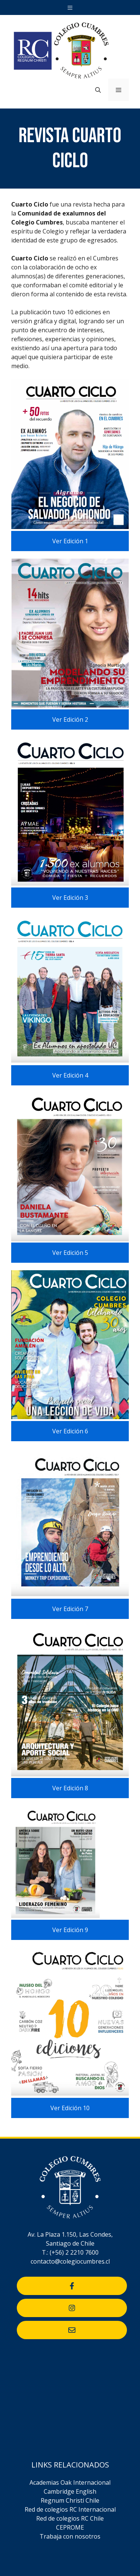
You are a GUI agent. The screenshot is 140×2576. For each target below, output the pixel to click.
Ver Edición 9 (70, 1930)
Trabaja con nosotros (70, 2536)
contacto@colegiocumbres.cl (70, 2261)
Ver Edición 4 (70, 1075)
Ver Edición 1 (70, 541)
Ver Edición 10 (70, 2108)
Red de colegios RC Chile (70, 2518)
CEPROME (70, 2527)
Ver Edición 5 (70, 1253)
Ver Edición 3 (70, 897)
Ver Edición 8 (70, 1788)
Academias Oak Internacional (70, 2482)
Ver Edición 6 (70, 1431)
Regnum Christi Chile (70, 2500)
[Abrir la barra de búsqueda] (98, 90)
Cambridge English (70, 2491)
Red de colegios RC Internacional (70, 2509)
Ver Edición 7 (70, 1609)
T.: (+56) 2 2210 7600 (70, 2252)
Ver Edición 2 (70, 719)
